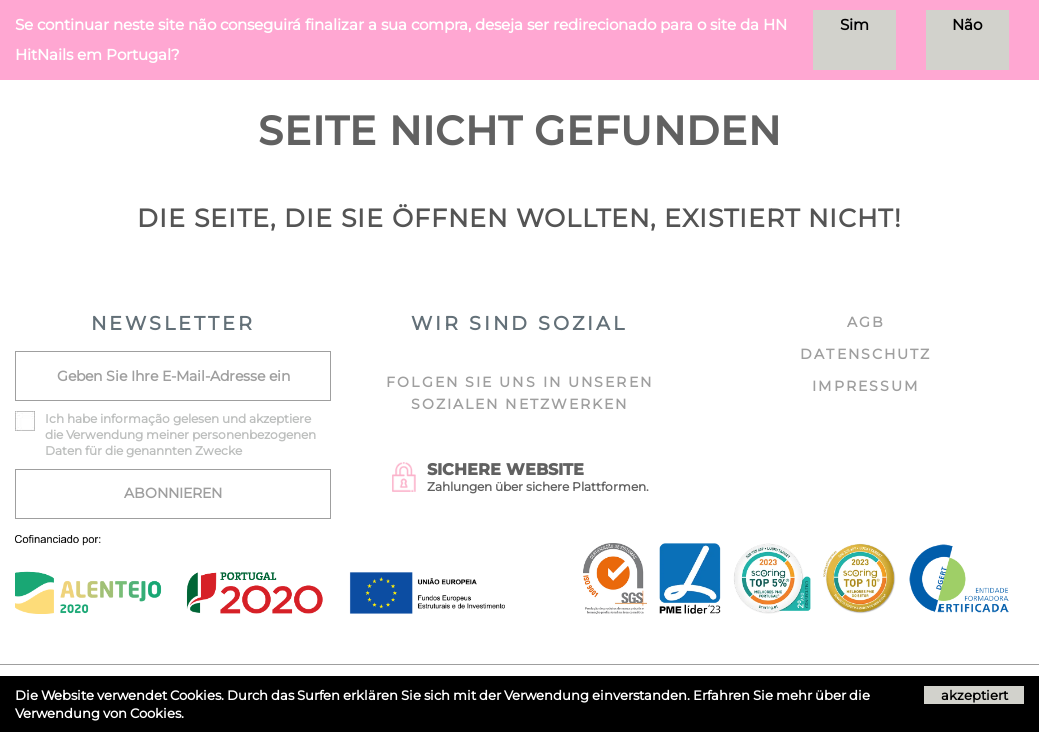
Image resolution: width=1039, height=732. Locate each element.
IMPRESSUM (865, 386)
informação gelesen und (173, 418)
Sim (854, 24)
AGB (866, 322)
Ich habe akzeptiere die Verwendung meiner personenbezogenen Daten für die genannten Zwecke (180, 434)
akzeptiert (974, 695)
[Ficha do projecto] (260, 545)
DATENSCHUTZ (865, 354)
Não (967, 24)
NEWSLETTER (173, 323)
